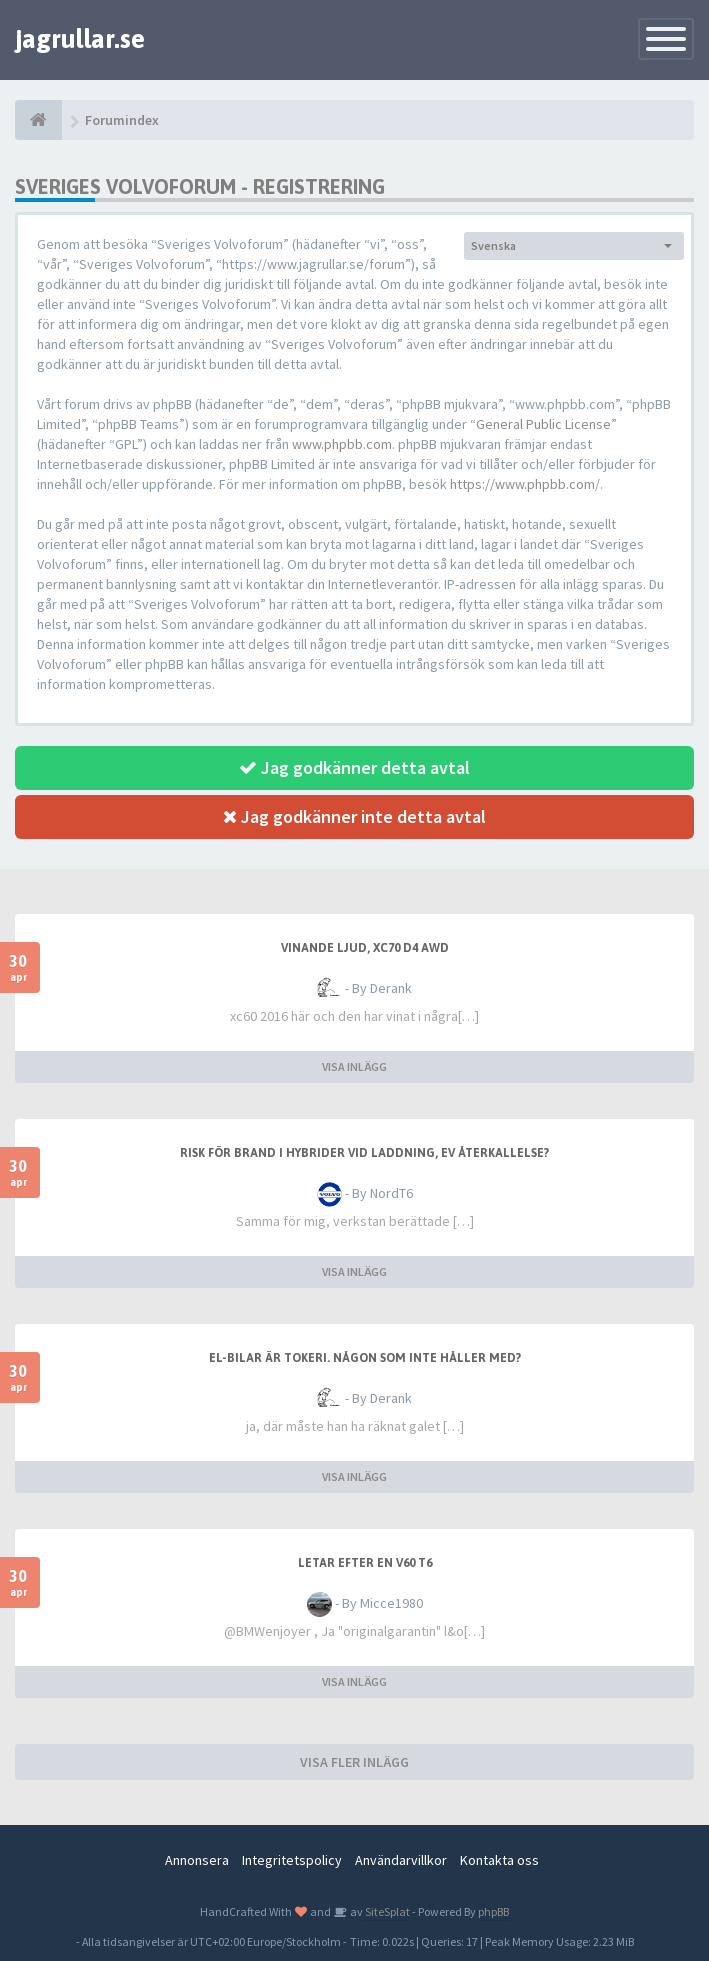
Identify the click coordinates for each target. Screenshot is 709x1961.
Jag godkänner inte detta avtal (354, 816)
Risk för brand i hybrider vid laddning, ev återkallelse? (364, 1153)
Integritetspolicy (292, 1860)
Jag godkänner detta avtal (354, 767)
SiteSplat (386, 1911)
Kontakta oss (499, 1860)
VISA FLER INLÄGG (354, 1762)
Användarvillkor (401, 1860)
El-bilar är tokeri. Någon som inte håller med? (365, 1358)
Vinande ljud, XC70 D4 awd (365, 948)
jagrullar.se (80, 39)
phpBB (493, 1911)
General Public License (543, 424)
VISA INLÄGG (354, 1066)
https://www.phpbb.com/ (525, 484)
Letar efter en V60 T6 (365, 1563)
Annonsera (197, 1860)
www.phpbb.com (342, 444)
